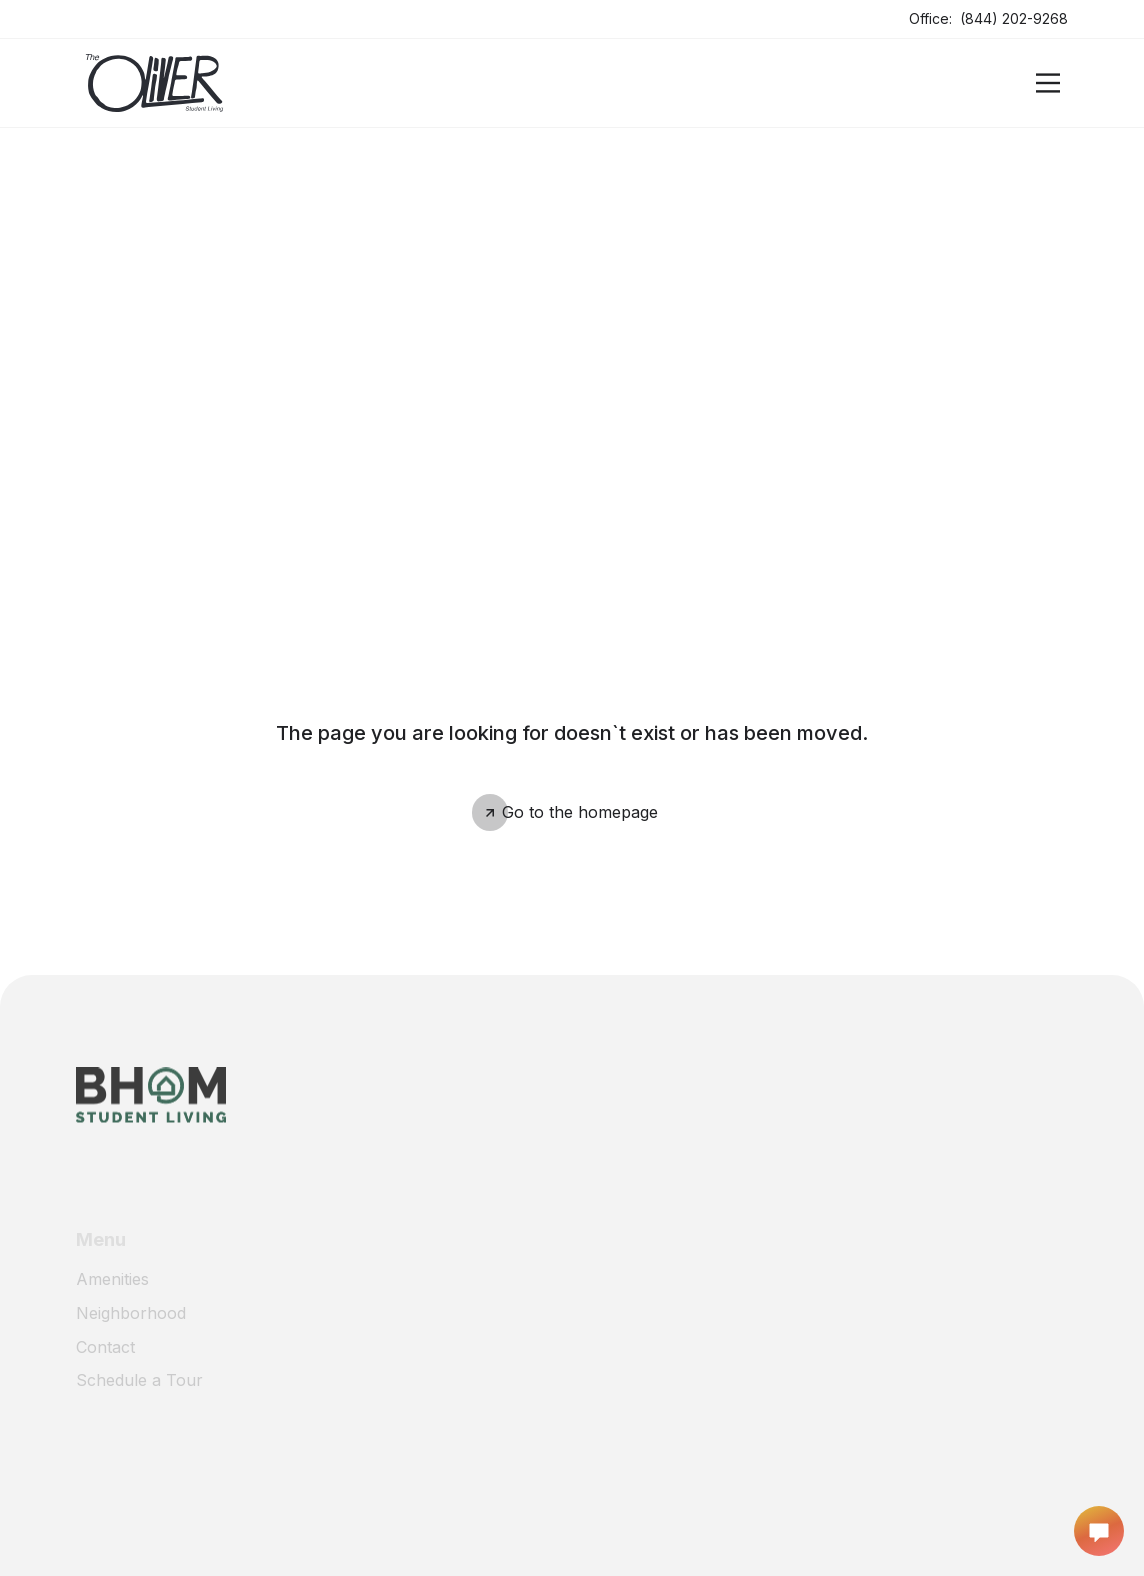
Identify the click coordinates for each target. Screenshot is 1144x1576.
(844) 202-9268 (1014, 18)
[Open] (1048, 83)
